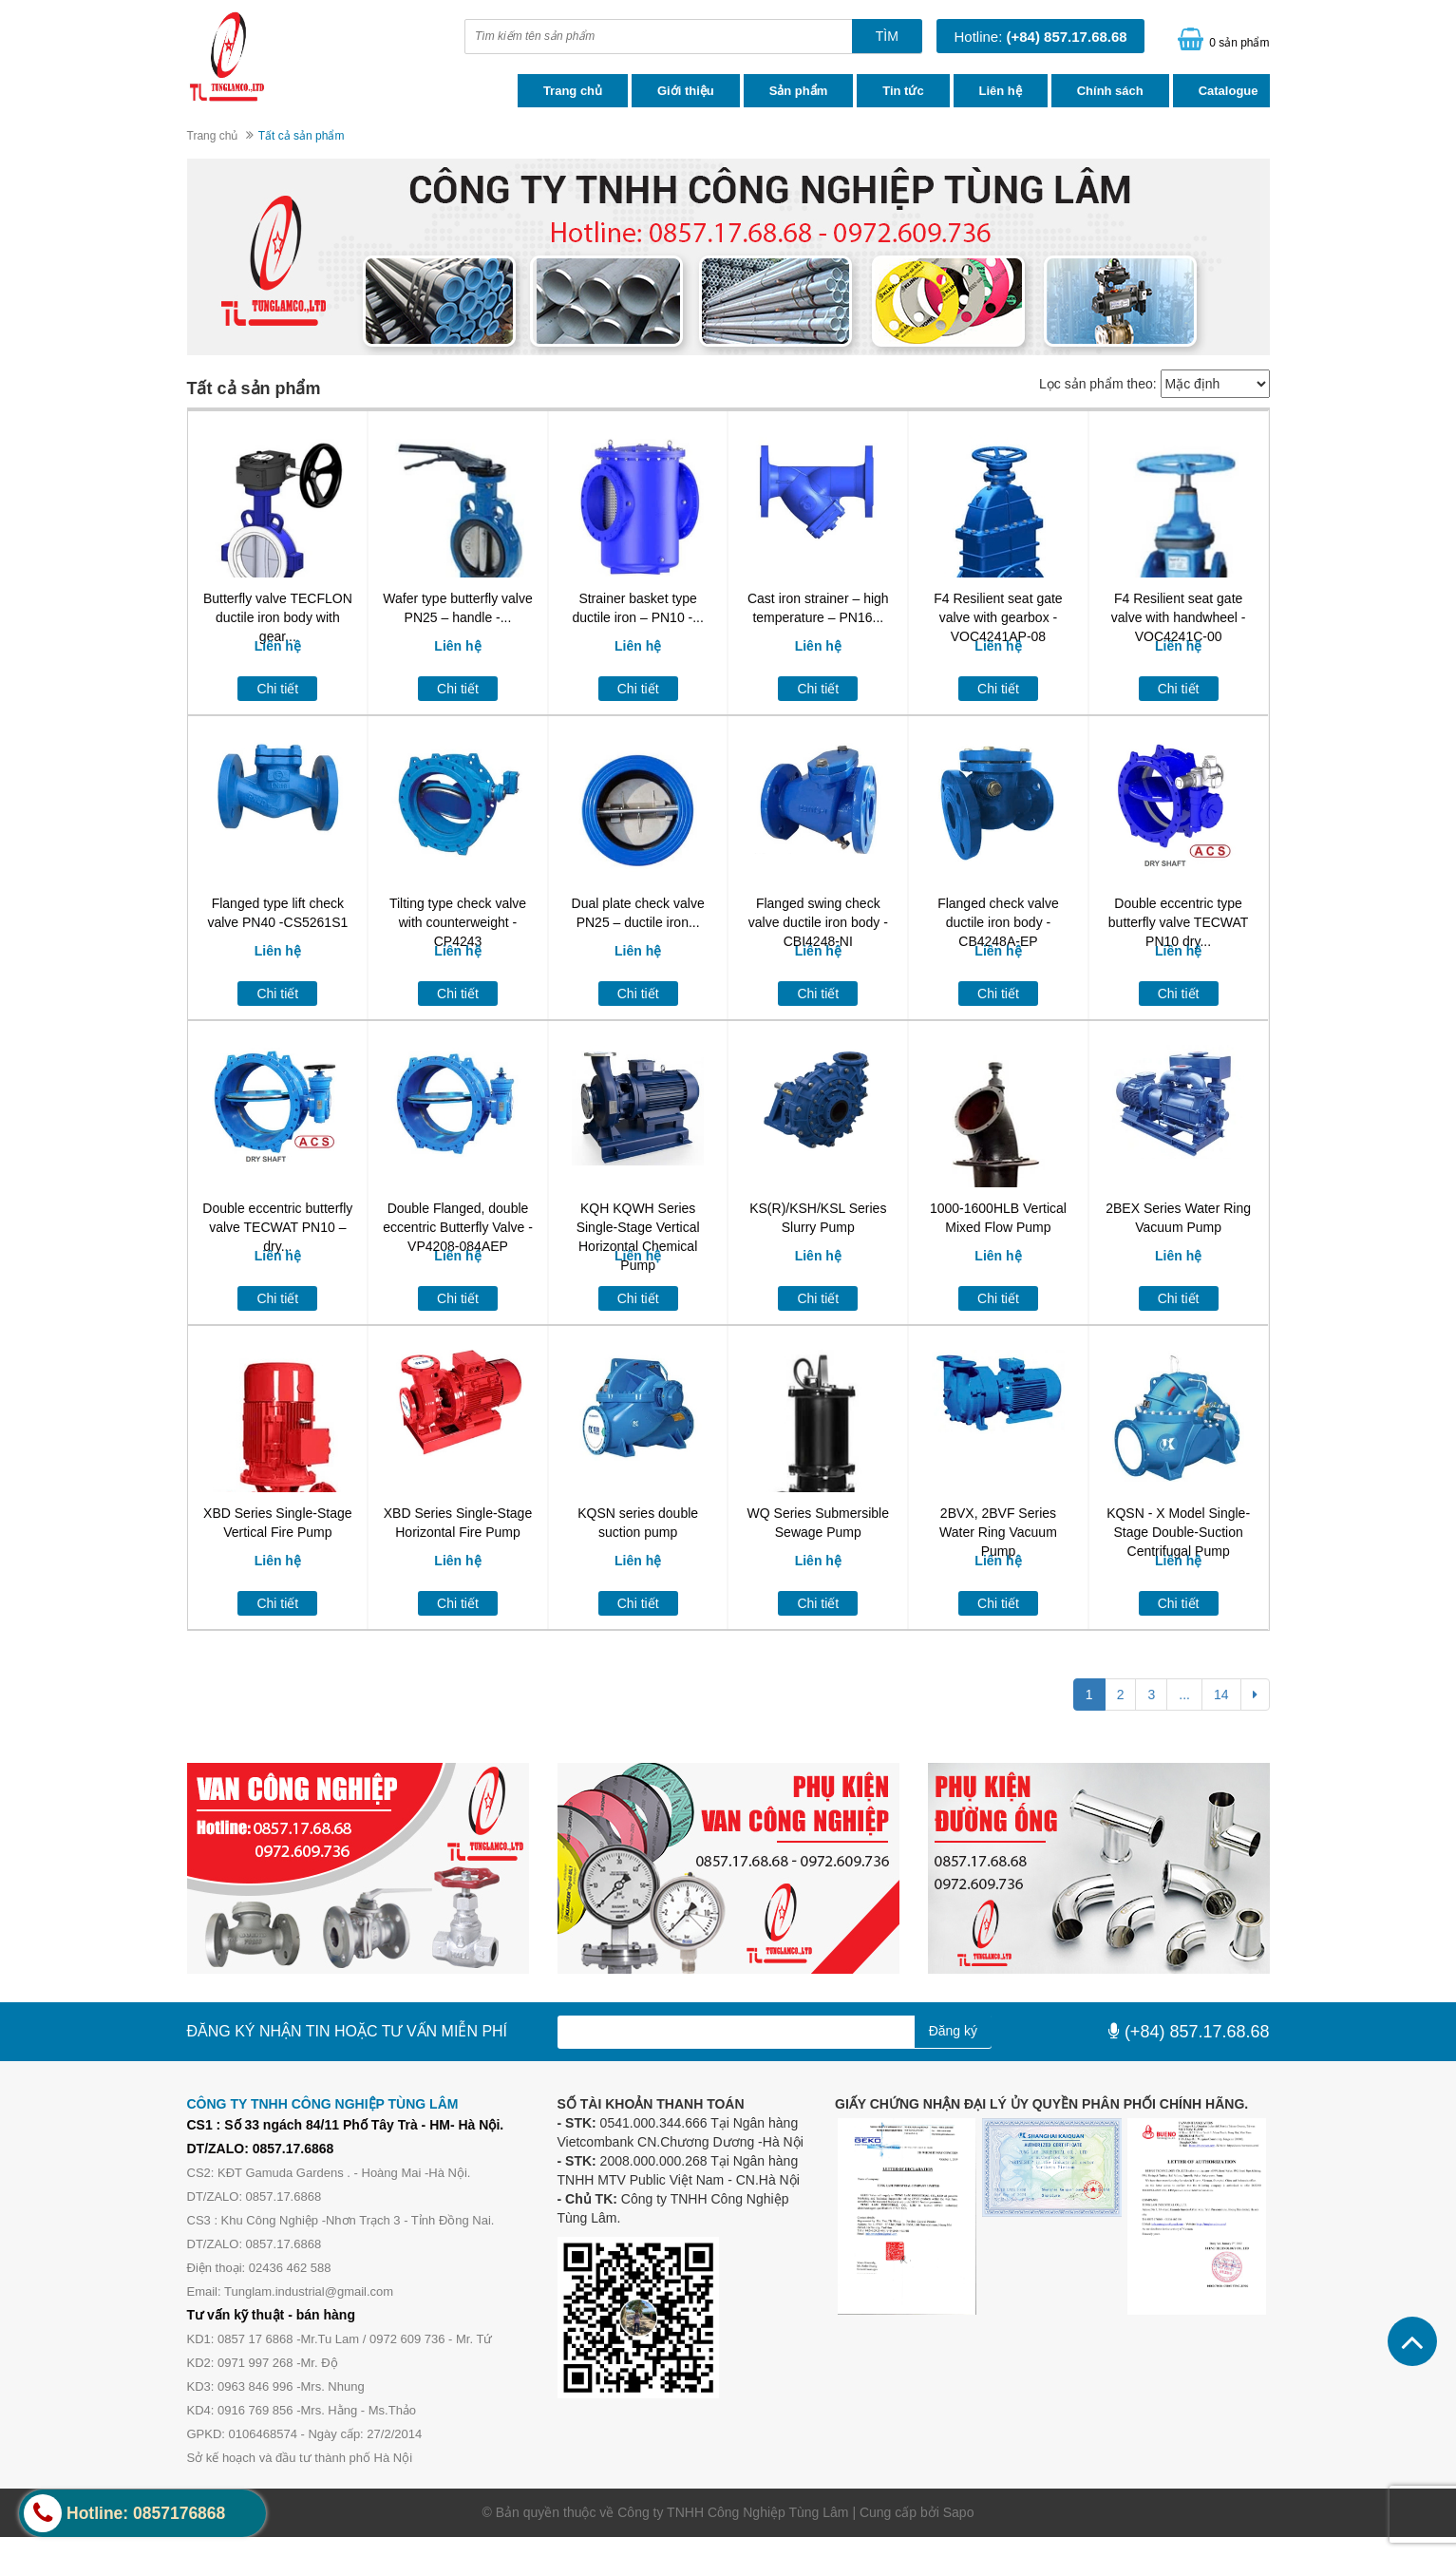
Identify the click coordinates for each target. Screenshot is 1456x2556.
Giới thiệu (685, 91)
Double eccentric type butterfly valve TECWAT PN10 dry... (1178, 922)
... (1184, 1694)
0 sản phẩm (1239, 42)
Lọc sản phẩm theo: (1098, 383)
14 (1221, 1694)
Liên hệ (1000, 91)
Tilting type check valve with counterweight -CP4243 (457, 922)
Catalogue (1228, 91)
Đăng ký (953, 2030)
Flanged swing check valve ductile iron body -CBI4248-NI (818, 922)
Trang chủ (572, 91)
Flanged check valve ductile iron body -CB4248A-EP (998, 922)
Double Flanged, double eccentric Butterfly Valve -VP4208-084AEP (458, 1227)
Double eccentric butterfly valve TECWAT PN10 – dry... (277, 1227)
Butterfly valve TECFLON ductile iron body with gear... (277, 617)
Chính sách (1110, 91)
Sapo (958, 2512)
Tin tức (902, 91)
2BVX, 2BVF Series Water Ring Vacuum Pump (998, 1532)
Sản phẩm (798, 91)
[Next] (1255, 1694)
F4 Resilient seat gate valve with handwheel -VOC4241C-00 (1178, 617)
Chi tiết (277, 688)
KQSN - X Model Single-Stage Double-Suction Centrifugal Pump (1178, 1532)
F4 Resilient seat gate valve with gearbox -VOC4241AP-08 (998, 617)
